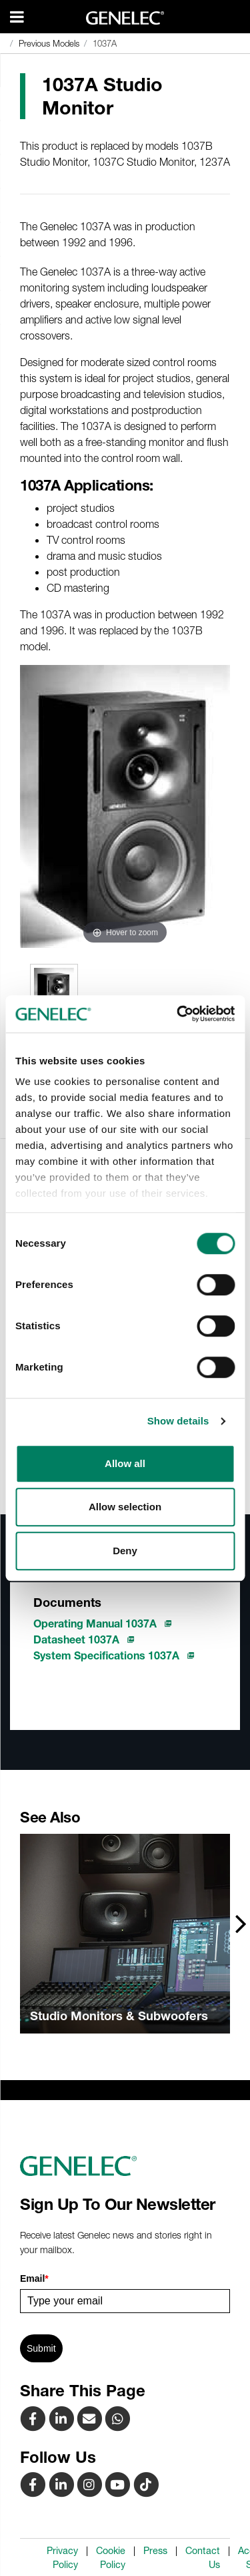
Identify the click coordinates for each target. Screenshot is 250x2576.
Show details (178, 1420)
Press (155, 2551)
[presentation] (241, 1923)
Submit (41, 2348)
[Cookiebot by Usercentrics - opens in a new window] (178, 1013)
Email (34, 2278)
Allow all (125, 1463)
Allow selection (125, 1506)
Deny (125, 1550)
